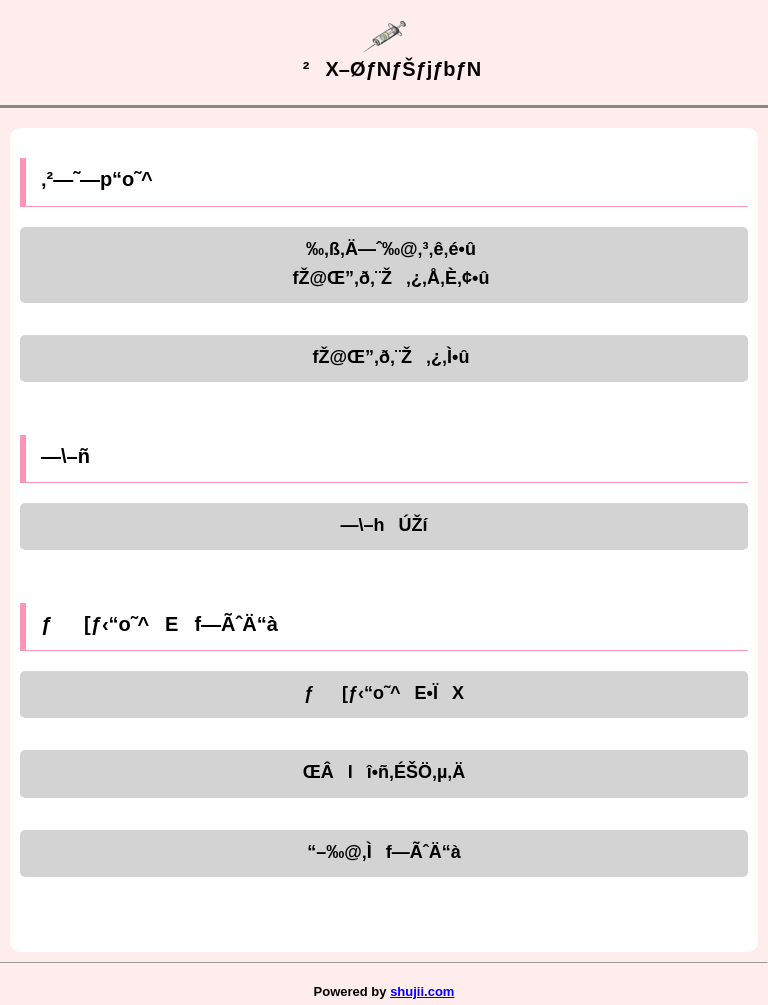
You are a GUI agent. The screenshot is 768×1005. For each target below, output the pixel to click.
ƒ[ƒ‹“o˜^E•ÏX (384, 693)
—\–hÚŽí (383, 525)
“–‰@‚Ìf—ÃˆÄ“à (384, 852)
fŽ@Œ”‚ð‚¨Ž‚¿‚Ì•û (384, 357)
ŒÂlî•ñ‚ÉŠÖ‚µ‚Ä (384, 772)
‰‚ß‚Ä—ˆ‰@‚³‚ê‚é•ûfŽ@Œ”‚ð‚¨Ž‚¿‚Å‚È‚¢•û (384, 263)
